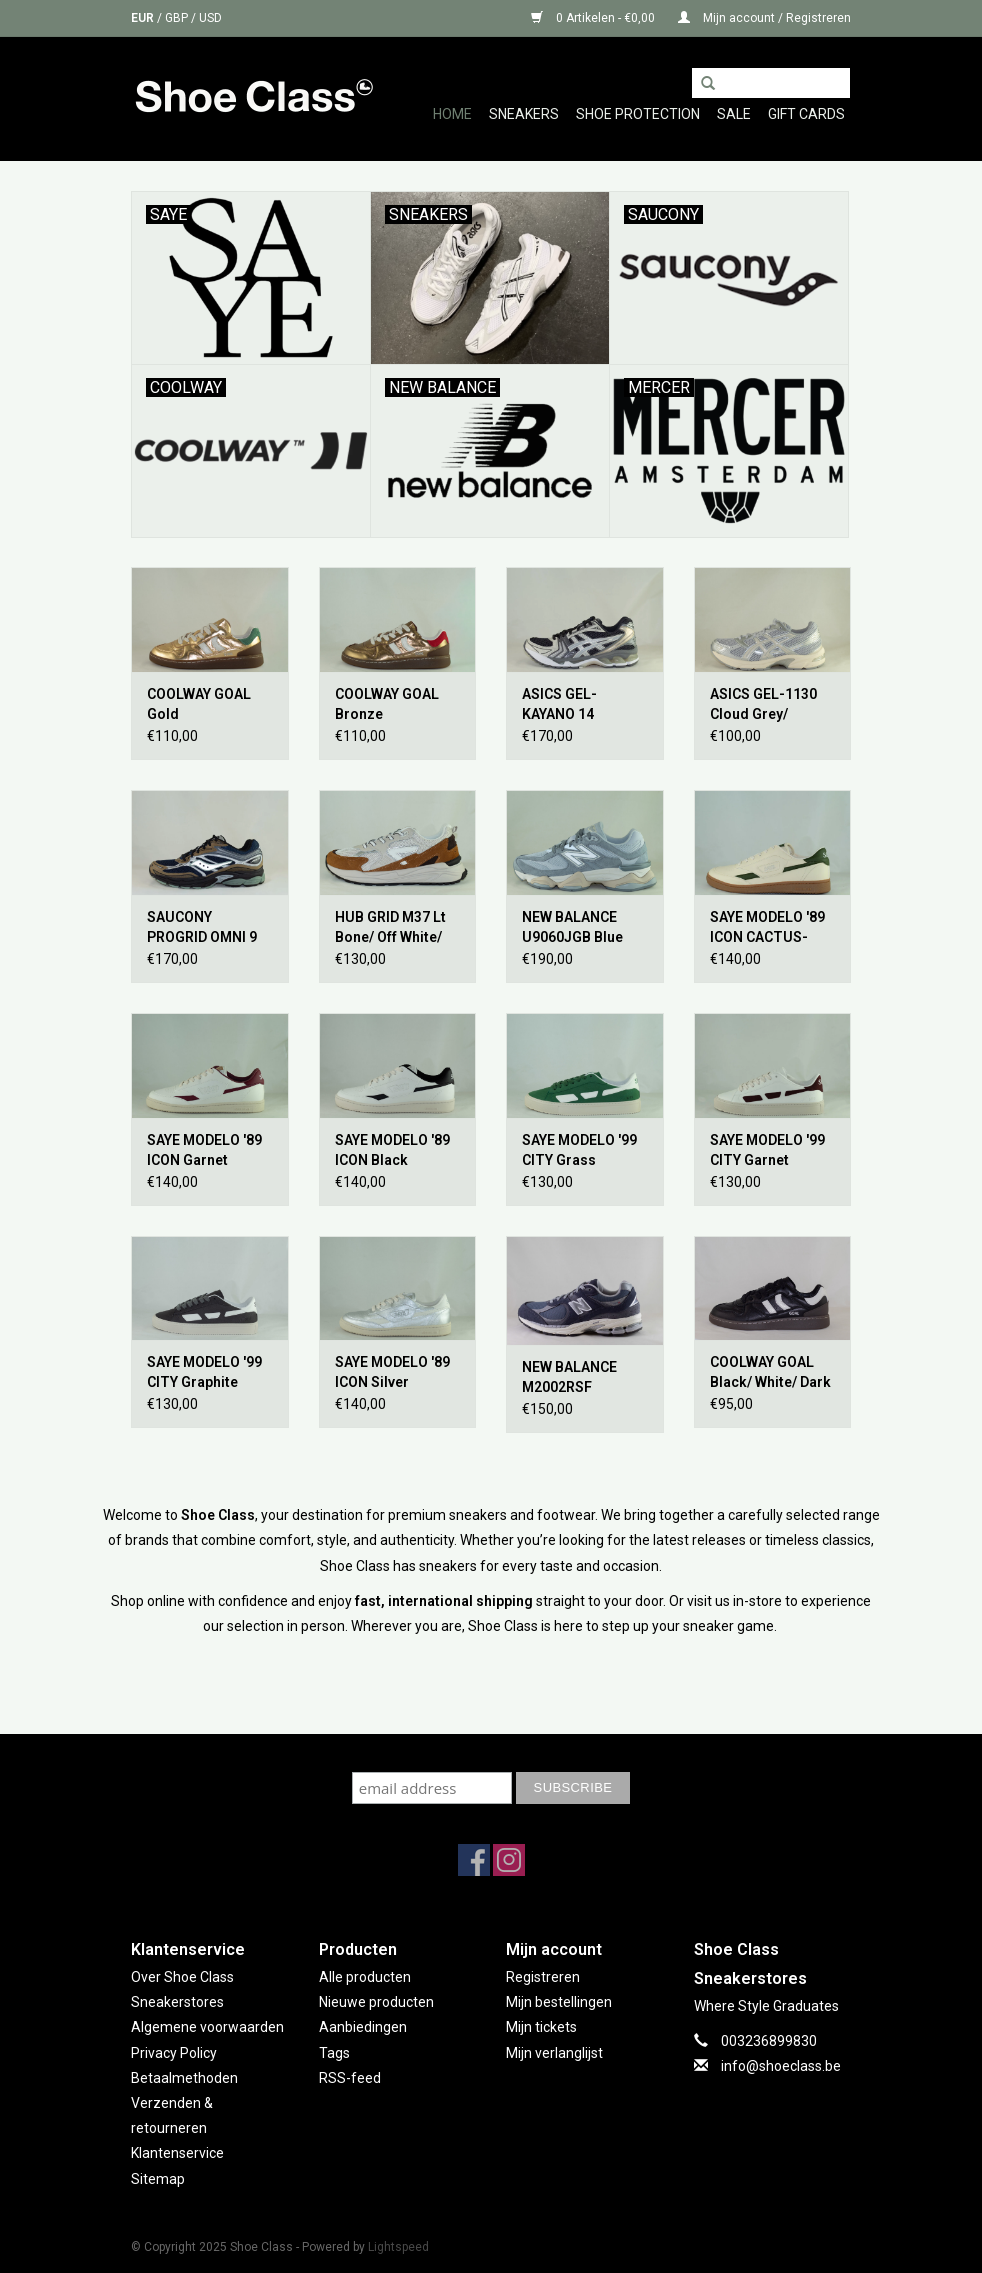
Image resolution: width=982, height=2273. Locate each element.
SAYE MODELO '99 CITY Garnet (767, 1150)
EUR (144, 18)
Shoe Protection (638, 114)
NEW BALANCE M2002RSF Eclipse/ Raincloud (583, 1378)
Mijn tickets (541, 2027)
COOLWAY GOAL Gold (199, 704)
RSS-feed (350, 2078)
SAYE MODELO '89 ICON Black (392, 1150)
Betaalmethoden (184, 2078)
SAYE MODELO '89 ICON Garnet (204, 1150)
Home (452, 114)
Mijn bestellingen (559, 2002)
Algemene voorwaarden (207, 2027)
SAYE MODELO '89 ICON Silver (392, 1372)
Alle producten (365, 1977)
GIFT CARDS (806, 114)
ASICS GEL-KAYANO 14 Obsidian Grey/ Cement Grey (571, 705)
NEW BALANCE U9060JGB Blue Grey (572, 928)
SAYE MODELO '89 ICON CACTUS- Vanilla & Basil (767, 928)
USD (210, 18)
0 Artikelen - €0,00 (594, 18)
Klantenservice (177, 2153)
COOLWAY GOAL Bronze (387, 704)
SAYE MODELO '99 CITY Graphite (204, 1372)
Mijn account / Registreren (764, 18)
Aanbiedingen (363, 2027)
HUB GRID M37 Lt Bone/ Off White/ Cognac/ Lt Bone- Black (392, 928)
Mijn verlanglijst (554, 2053)
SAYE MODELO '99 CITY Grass (579, 1150)
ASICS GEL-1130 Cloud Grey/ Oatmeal (763, 705)
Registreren (543, 1977)
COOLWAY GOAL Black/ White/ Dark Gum (770, 1373)
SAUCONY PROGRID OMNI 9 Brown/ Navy (202, 928)
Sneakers (524, 114)
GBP (178, 18)
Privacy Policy (174, 2053)
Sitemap (158, 2179)
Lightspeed (398, 2247)
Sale (734, 114)
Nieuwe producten (376, 2002)
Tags (334, 2053)
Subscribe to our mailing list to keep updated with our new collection (491, 1752)
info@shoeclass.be (781, 2066)
